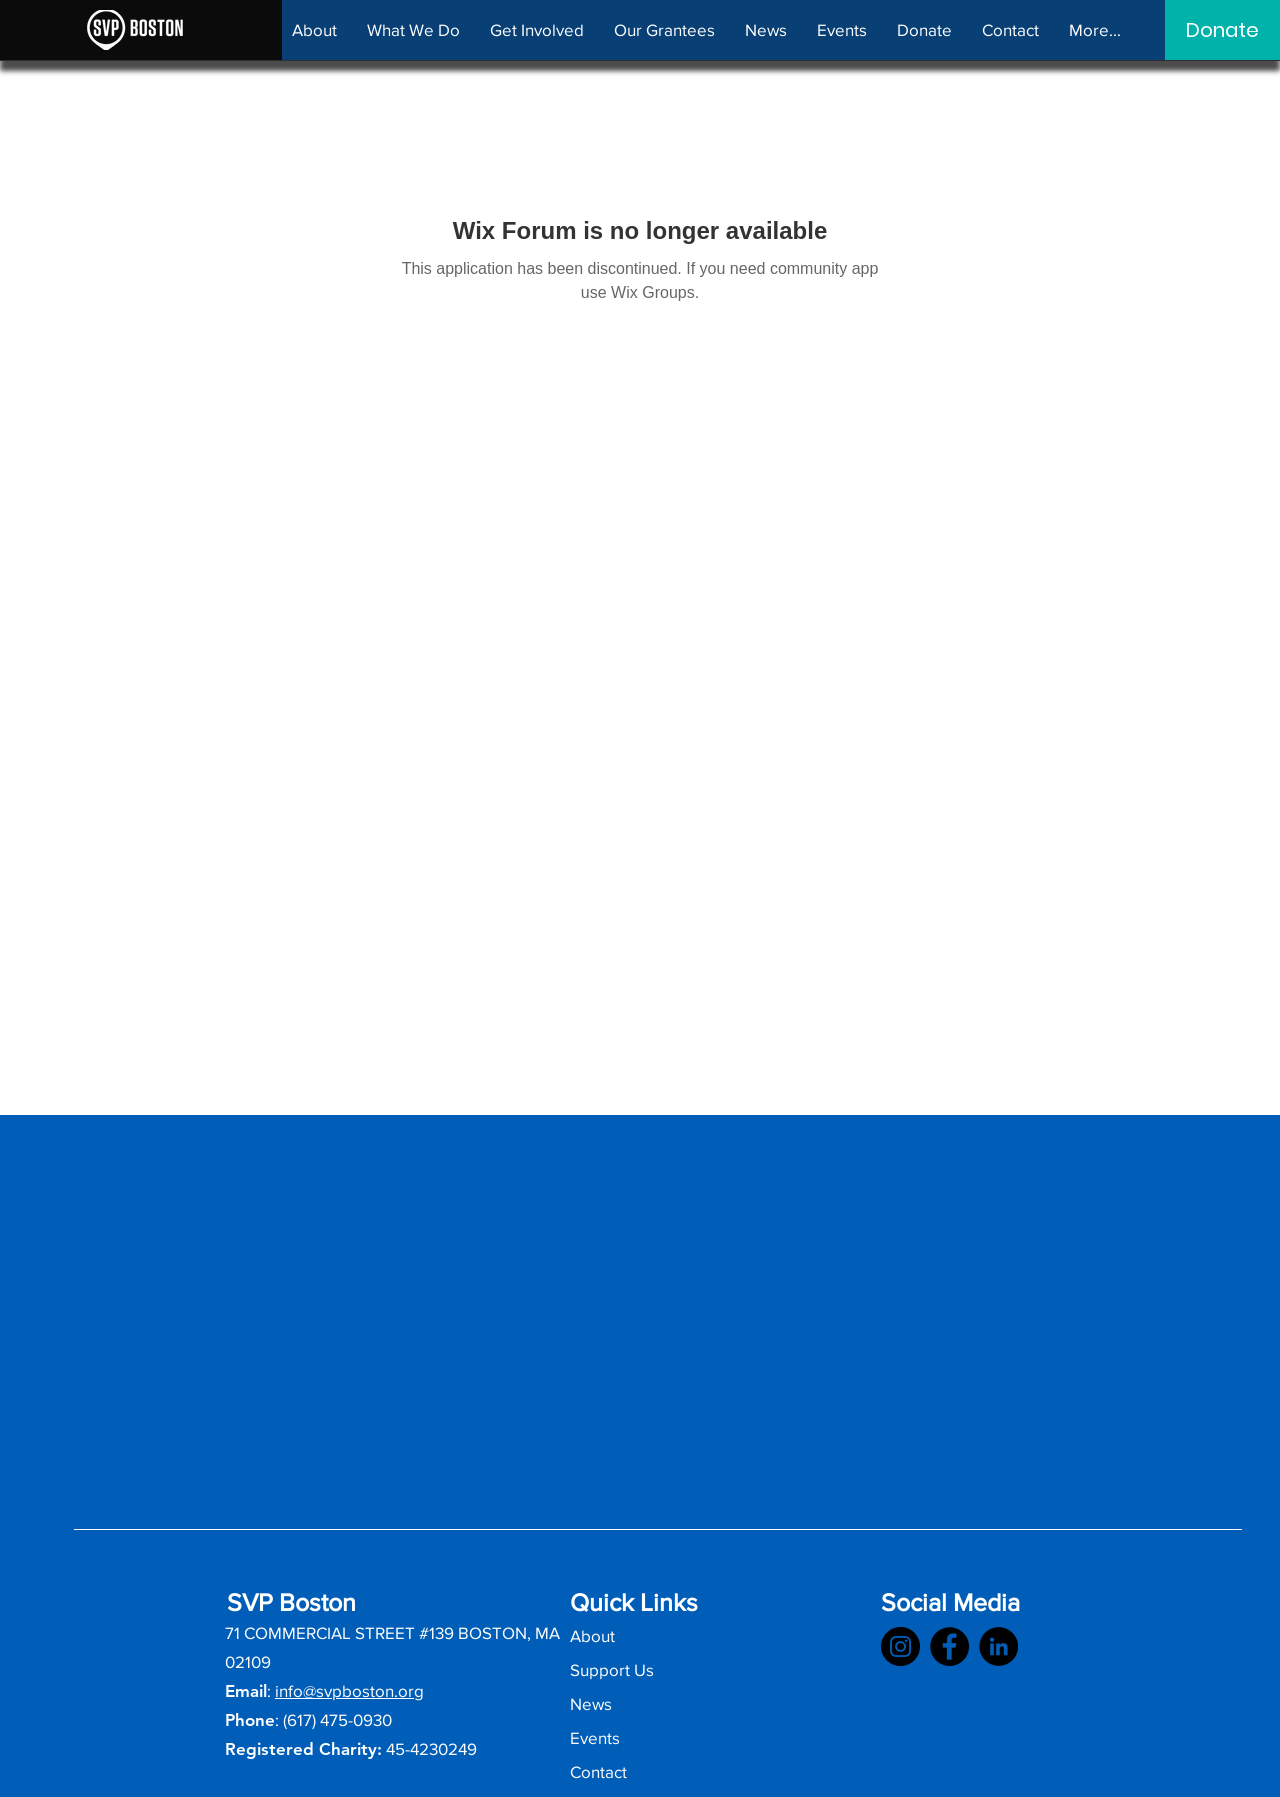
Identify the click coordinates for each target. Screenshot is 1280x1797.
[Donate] (1222, 30)
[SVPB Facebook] (949, 1646)
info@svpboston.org (349, 1690)
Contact (598, 1771)
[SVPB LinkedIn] (998, 1646)
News (591, 1703)
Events (595, 1737)
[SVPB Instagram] (900, 1646)
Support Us (612, 1669)
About (592, 1635)
